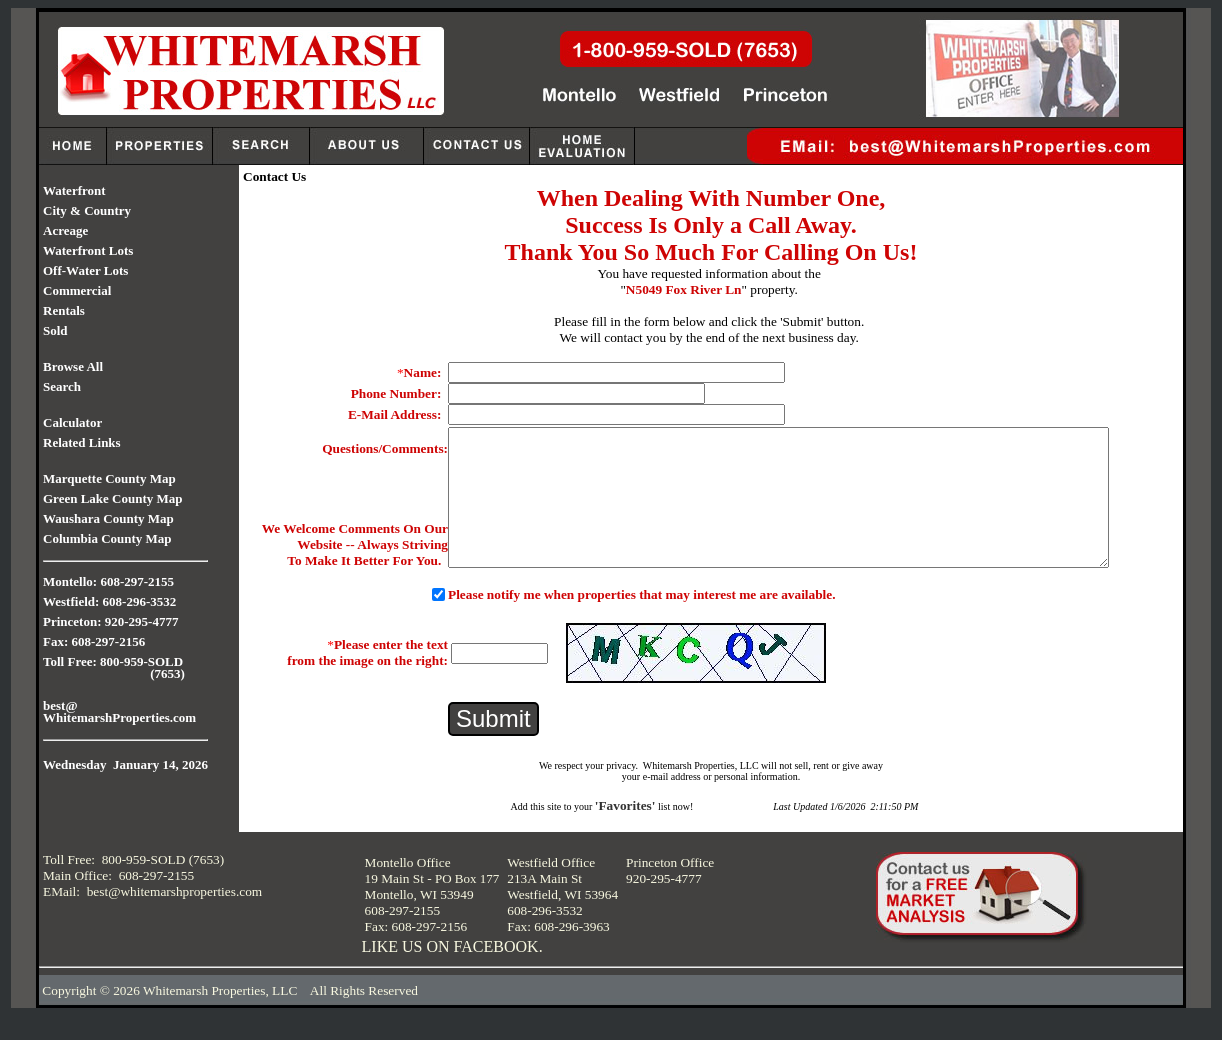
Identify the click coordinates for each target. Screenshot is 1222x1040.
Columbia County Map (107, 538)
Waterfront (74, 190)
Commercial (77, 290)
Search (62, 386)
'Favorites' (625, 829)
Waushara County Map (108, 518)
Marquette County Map (109, 478)
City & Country (87, 210)
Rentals (64, 310)
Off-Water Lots (85, 270)
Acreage (65, 230)
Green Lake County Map (113, 498)
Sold (55, 330)
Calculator (72, 422)
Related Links (82, 442)
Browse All (73, 366)
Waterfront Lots (88, 250)
